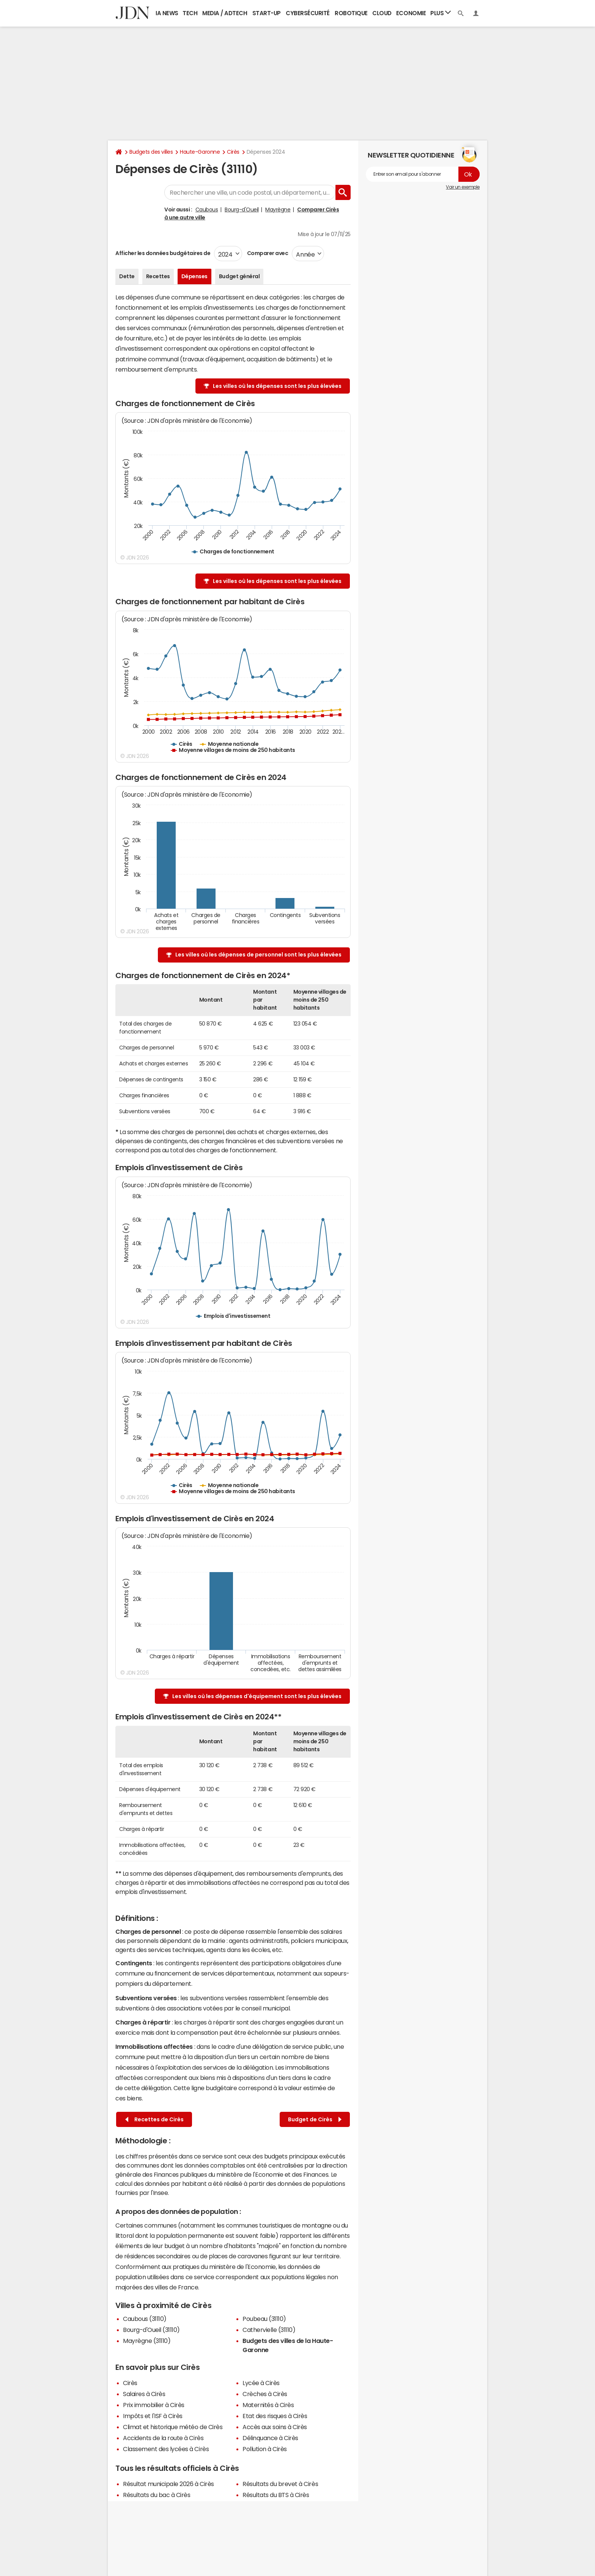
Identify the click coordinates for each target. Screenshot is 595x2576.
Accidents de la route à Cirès (163, 2438)
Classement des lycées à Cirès (166, 2449)
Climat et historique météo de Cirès (172, 2427)
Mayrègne (277, 209)
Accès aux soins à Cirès (274, 2427)
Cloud (382, 13)
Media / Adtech (224, 13)
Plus (440, 12)
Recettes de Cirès (154, 2119)
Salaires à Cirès (144, 2394)
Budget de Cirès (315, 2119)
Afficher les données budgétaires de (162, 253)
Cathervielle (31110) (268, 2330)
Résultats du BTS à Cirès (275, 2495)
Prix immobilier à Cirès (153, 2405)
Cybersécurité (308, 13)
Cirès (233, 151)
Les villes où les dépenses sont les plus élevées (277, 386)
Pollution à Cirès (264, 2449)
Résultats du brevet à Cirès (280, 2484)
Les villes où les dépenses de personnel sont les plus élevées (258, 954)
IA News (167, 13)
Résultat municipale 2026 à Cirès (168, 2484)
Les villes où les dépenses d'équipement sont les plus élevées (257, 1696)
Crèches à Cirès (264, 2394)
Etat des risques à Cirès (274, 2416)
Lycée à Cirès (261, 2383)
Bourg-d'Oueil (242, 209)
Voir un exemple (463, 187)
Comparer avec (267, 253)
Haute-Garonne (200, 151)
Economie (411, 13)
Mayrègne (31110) (146, 2341)
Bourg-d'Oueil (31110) (151, 2330)
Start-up (266, 13)
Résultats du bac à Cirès (156, 2495)
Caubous (206, 209)
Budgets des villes (151, 151)
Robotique (351, 13)
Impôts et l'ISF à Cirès (153, 2416)
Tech (190, 13)
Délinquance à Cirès (270, 2438)
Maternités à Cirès (268, 2405)
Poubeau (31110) (264, 2319)
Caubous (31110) (145, 2319)
